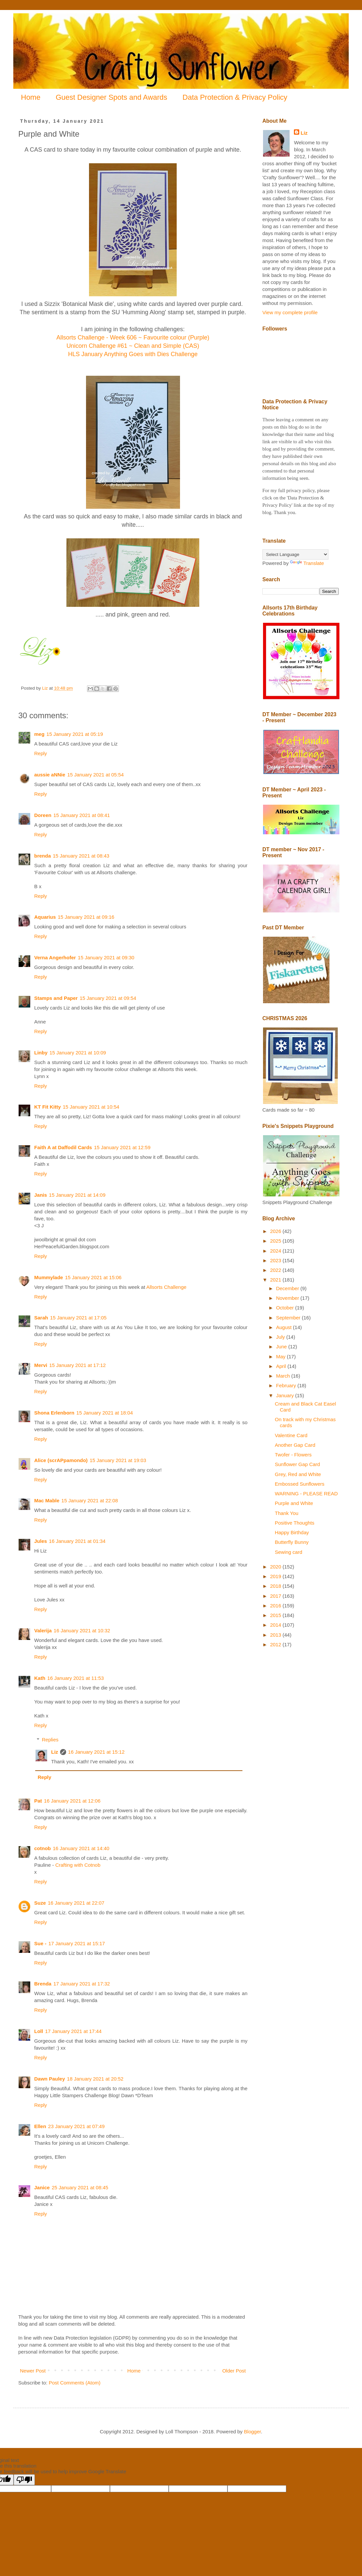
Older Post (234, 2370)
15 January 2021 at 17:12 (77, 1365)
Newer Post (33, 2370)
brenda (42, 856)
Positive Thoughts (295, 1523)
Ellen (40, 2126)
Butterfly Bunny (292, 1542)
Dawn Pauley (49, 2079)
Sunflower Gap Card (297, 1464)
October (285, 1307)
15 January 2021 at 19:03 (118, 1460)
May (281, 1356)
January (285, 1395)
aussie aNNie (49, 774)
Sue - (40, 1943)
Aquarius (45, 917)
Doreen (42, 815)
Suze (40, 1903)
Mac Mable (46, 1500)
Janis (40, 1195)
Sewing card (289, 1552)
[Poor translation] (24, 2479)
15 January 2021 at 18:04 (104, 1413)
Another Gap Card (295, 1445)
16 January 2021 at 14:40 (81, 1848)
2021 (276, 1280)
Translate (307, 563)
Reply (40, 753)
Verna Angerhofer (55, 957)
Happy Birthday (292, 1532)
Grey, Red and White (298, 1474)
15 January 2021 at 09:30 (106, 957)
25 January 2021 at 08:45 (80, 2187)
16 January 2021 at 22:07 (76, 1903)
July (281, 1337)
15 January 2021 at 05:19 (74, 734)
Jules (40, 1541)
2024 (276, 1251)
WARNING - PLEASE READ (306, 1493)
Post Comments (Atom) (75, 2382)
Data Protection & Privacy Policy (235, 97)
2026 (276, 1231)
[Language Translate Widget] (295, 554)
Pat (38, 1801)
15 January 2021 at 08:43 (81, 856)
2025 (276, 1241)
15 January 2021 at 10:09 (77, 1052)
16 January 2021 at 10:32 (82, 1630)
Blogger (252, 2431)
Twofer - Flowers (293, 1454)
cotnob (42, 1848)
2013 (276, 1635)
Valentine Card (291, 1435)
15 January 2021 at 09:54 (108, 998)
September (289, 1317)
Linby (40, 1052)
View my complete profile (289, 312)
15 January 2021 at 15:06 (93, 1277)
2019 (276, 1576)
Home (31, 97)
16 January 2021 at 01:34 (77, 1541)
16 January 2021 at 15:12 (96, 1752)
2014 (276, 1625)
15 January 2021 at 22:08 (89, 1500)
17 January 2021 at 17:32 (81, 1983)
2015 (276, 1615)
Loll (38, 2031)
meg (39, 734)
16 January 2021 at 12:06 (72, 1801)
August (284, 1327)
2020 (276, 1566)
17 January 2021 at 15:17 (76, 1943)
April (281, 1366)
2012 (276, 1644)
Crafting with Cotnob (77, 1865)
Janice (42, 2187)
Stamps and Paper (56, 998)
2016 (276, 1605)
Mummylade (48, 1277)
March (283, 1376)
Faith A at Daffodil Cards (63, 1147)
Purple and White (294, 1503)
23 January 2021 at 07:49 (76, 2126)
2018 (276, 1586)
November (288, 1298)
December (288, 1288)
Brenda (42, 1983)
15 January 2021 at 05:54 (95, 774)
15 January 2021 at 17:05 (78, 1317)
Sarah (41, 1317)
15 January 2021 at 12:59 (122, 1147)
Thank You (287, 1513)
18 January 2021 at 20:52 (95, 2079)
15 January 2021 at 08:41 (81, 815)
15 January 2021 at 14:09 (77, 1195)
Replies (50, 1739)
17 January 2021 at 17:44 (73, 2031)
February (286, 1385)
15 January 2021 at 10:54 (91, 1107)
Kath (39, 1678)
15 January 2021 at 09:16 (86, 917)
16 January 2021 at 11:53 (75, 1678)
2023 (276, 1260)
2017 (276, 1596)
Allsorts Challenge (165, 1287)
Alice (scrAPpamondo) (61, 1460)
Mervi (40, 1365)
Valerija (43, 1630)
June (282, 1346)
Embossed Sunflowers (299, 1484)
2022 (276, 1270)
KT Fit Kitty (47, 1107)
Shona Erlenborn (54, 1413)
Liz (54, 1752)
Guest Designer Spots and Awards (111, 97)
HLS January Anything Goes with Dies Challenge (133, 354)
